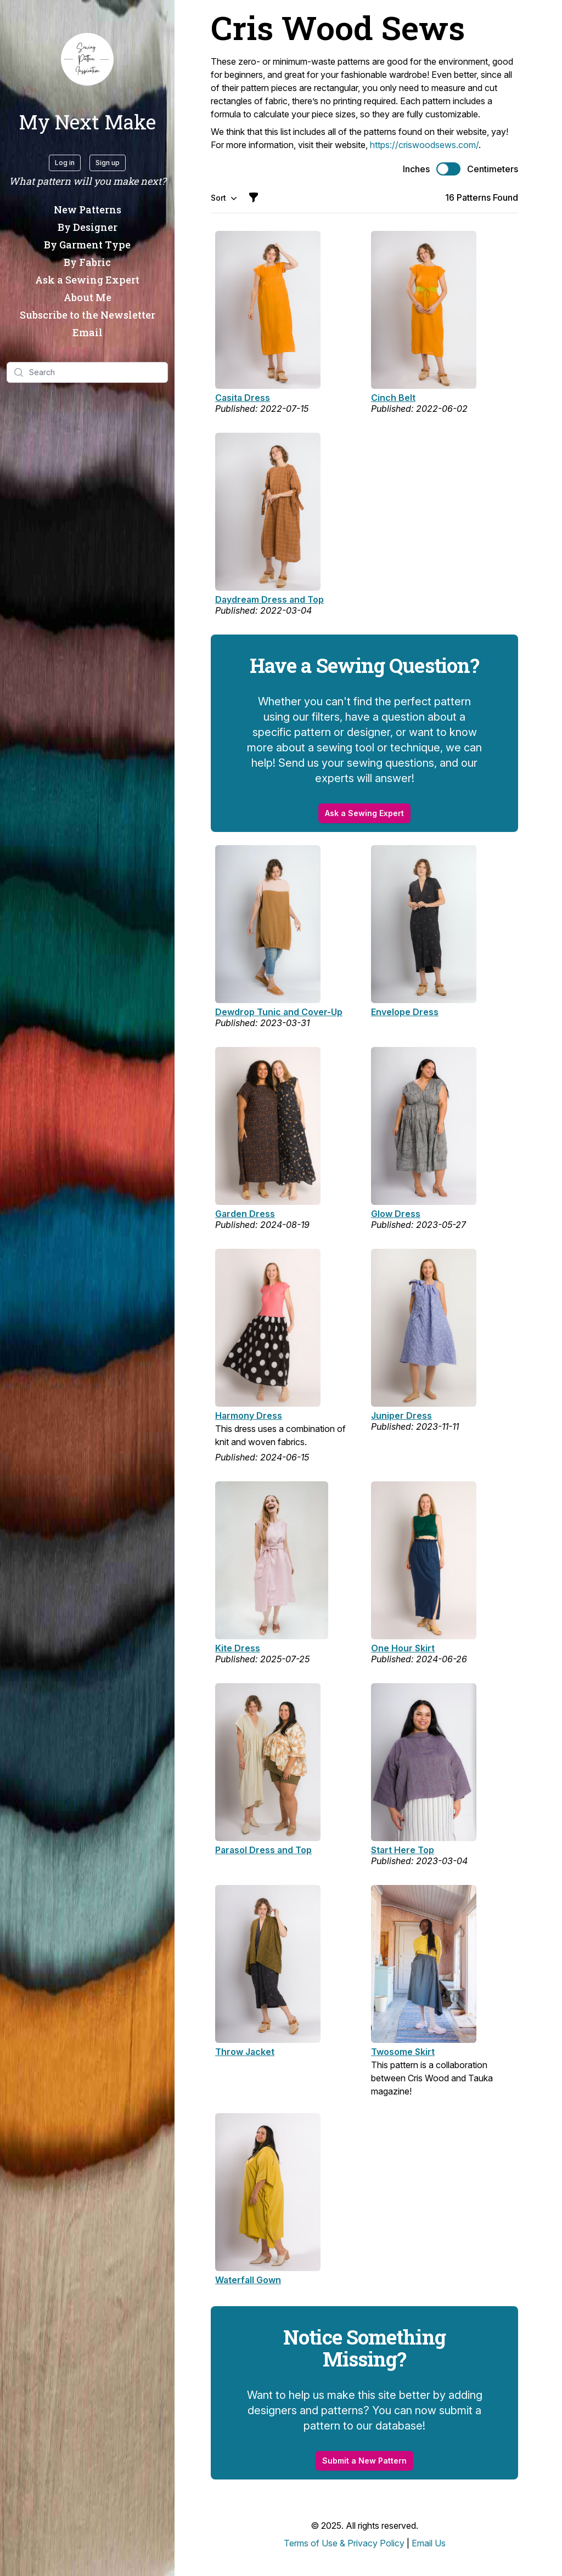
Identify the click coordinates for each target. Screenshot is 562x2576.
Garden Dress (245, 1213)
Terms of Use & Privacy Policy (344, 2543)
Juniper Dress (401, 1415)
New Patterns (87, 209)
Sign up (107, 162)
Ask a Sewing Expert (87, 279)
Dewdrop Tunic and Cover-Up (278, 1011)
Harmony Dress (248, 1415)
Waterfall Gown (248, 2279)
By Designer (87, 227)
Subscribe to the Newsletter (87, 314)
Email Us (429, 2543)
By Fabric (87, 262)
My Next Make (87, 122)
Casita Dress (242, 397)
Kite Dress (237, 1648)
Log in (65, 162)
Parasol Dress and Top (263, 1849)
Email (87, 332)
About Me (87, 297)
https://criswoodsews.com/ (424, 144)
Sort (224, 198)
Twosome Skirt (403, 2051)
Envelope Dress (405, 1011)
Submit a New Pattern (364, 2460)
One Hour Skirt (403, 1648)
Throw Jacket (244, 2051)
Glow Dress (395, 1213)
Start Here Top (402, 1849)
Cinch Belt (393, 397)
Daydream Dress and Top (269, 599)
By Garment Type (87, 244)
